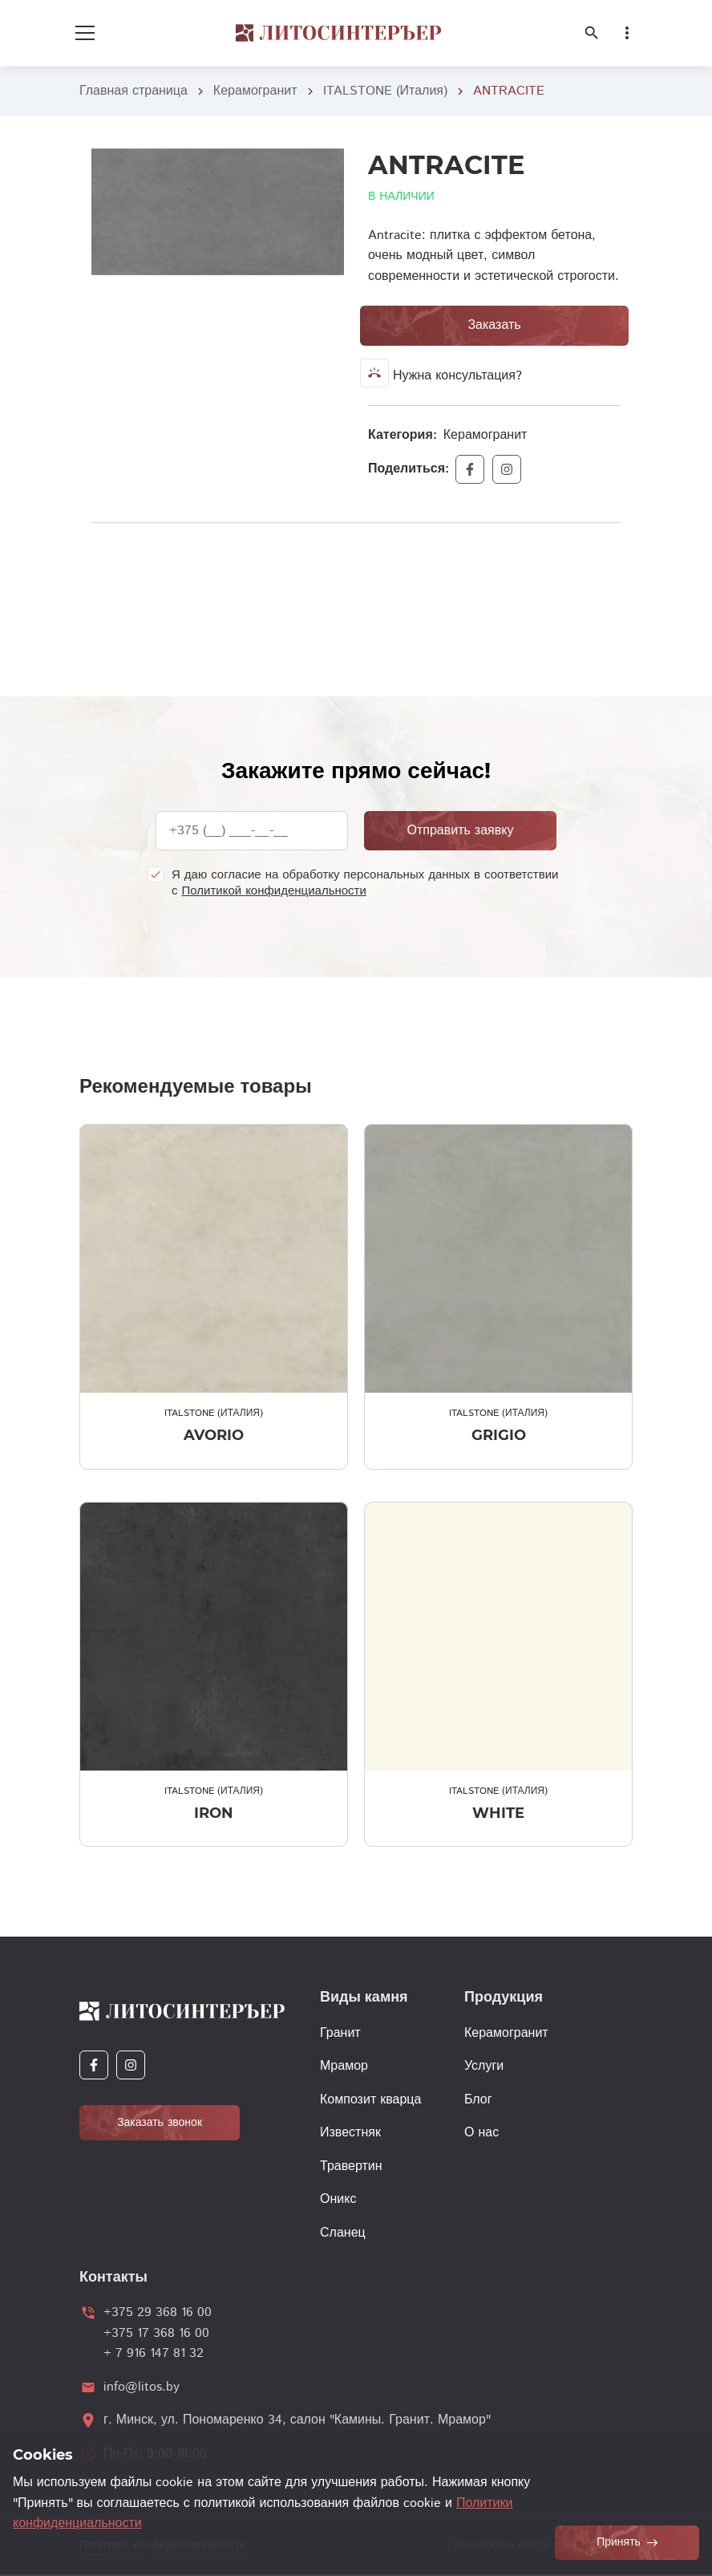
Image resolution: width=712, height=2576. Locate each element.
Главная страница (133, 91)
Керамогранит (255, 91)
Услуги (484, 2066)
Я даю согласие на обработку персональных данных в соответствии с (365, 882)
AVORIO (214, 1435)
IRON (213, 1813)
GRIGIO (498, 1435)
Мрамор (344, 2066)
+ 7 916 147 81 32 (153, 2353)
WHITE (498, 1813)
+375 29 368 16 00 (157, 2312)
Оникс (338, 2199)
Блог (478, 2100)
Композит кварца (370, 2100)
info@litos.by (141, 2387)
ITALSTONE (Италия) (385, 91)
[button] (329, 163)
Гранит (340, 2033)
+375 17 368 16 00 (156, 2333)
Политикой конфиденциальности (274, 890)
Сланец (343, 2233)
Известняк (350, 2133)
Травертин (351, 2166)
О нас (481, 2133)
